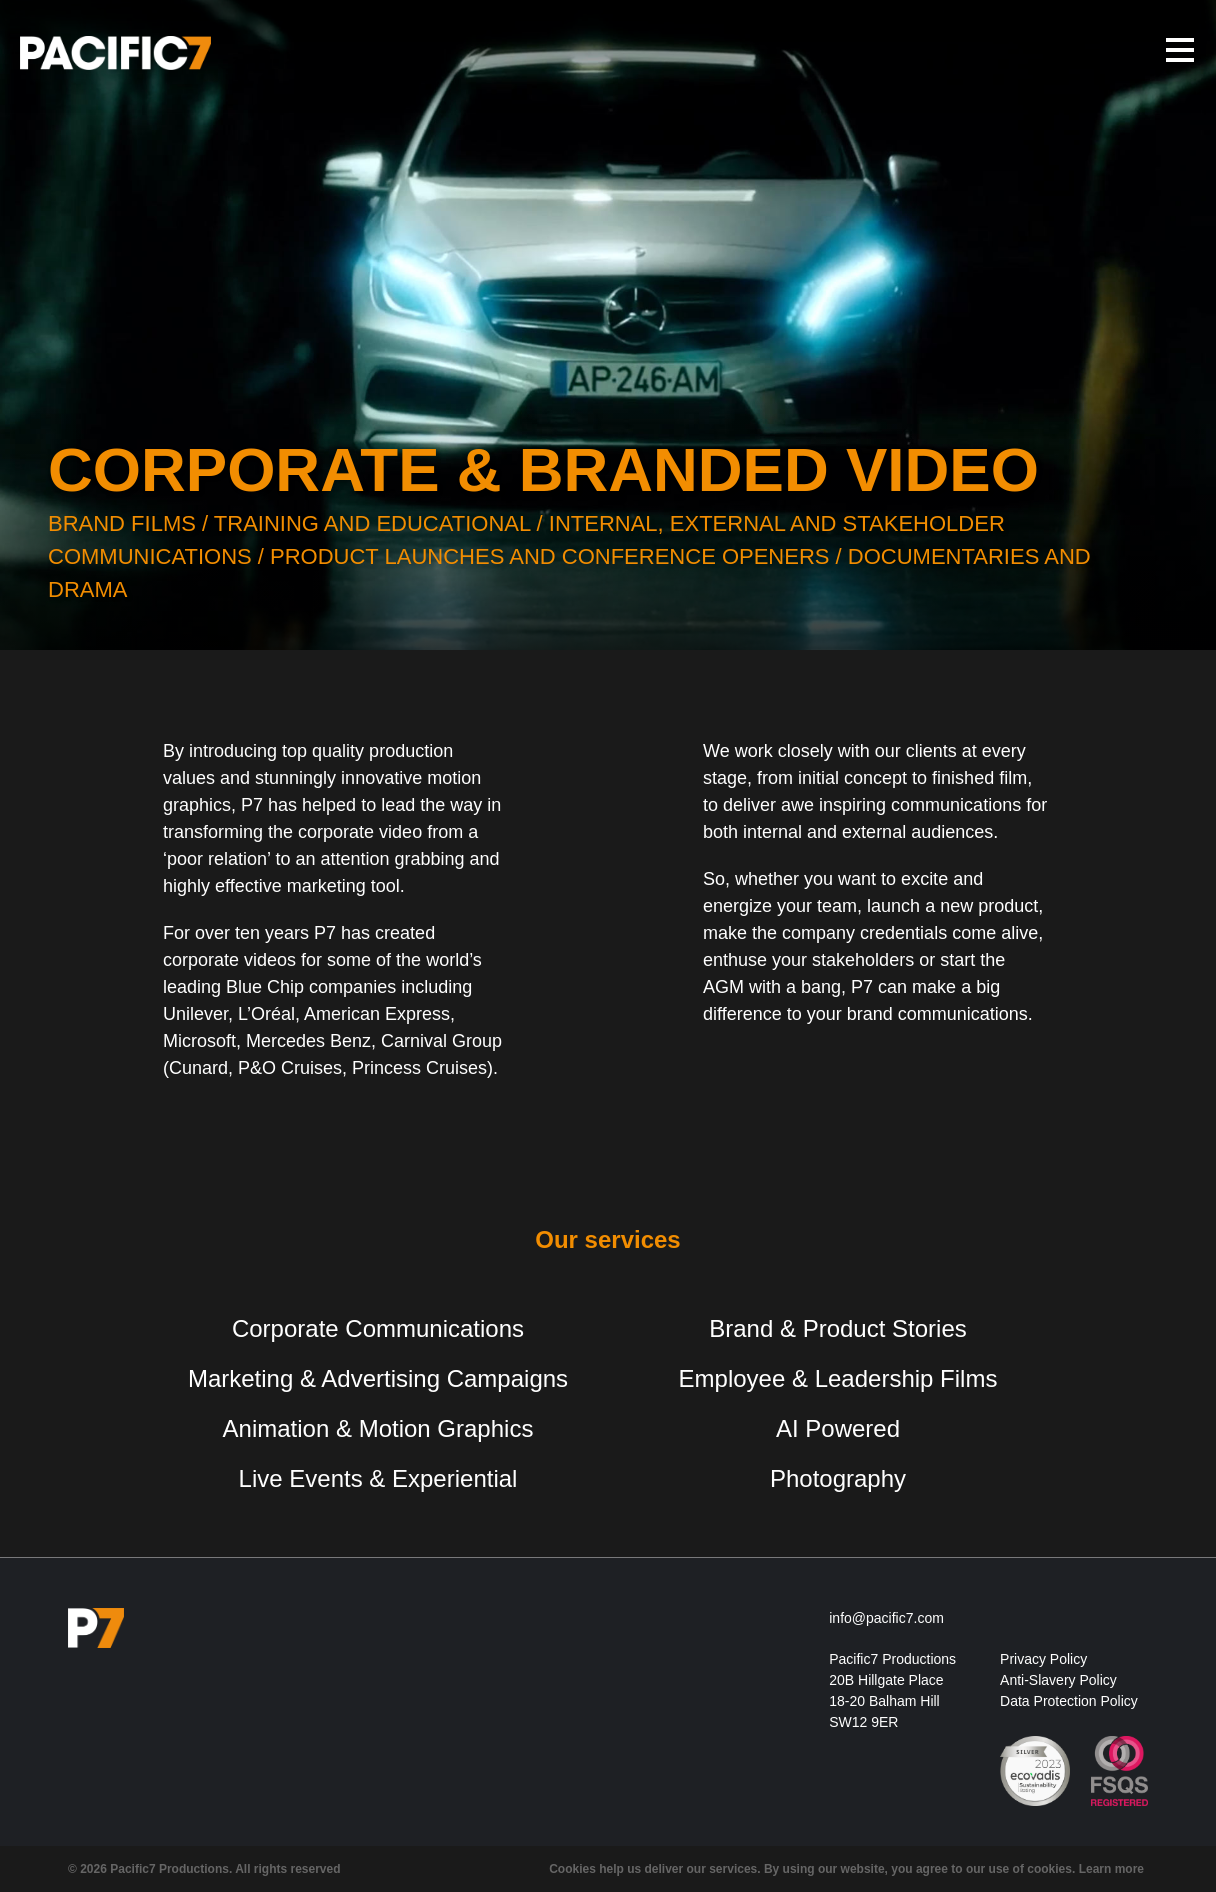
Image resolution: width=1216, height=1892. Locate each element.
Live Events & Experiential (378, 1478)
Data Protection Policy (1069, 1701)
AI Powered (838, 1428)
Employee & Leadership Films (838, 1378)
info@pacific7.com (886, 1618)
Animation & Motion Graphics (378, 1428)
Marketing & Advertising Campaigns (378, 1378)
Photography (838, 1478)
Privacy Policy (1043, 1659)
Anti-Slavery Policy (1058, 1680)
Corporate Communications (378, 1328)
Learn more (1111, 1869)
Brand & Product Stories (837, 1328)
